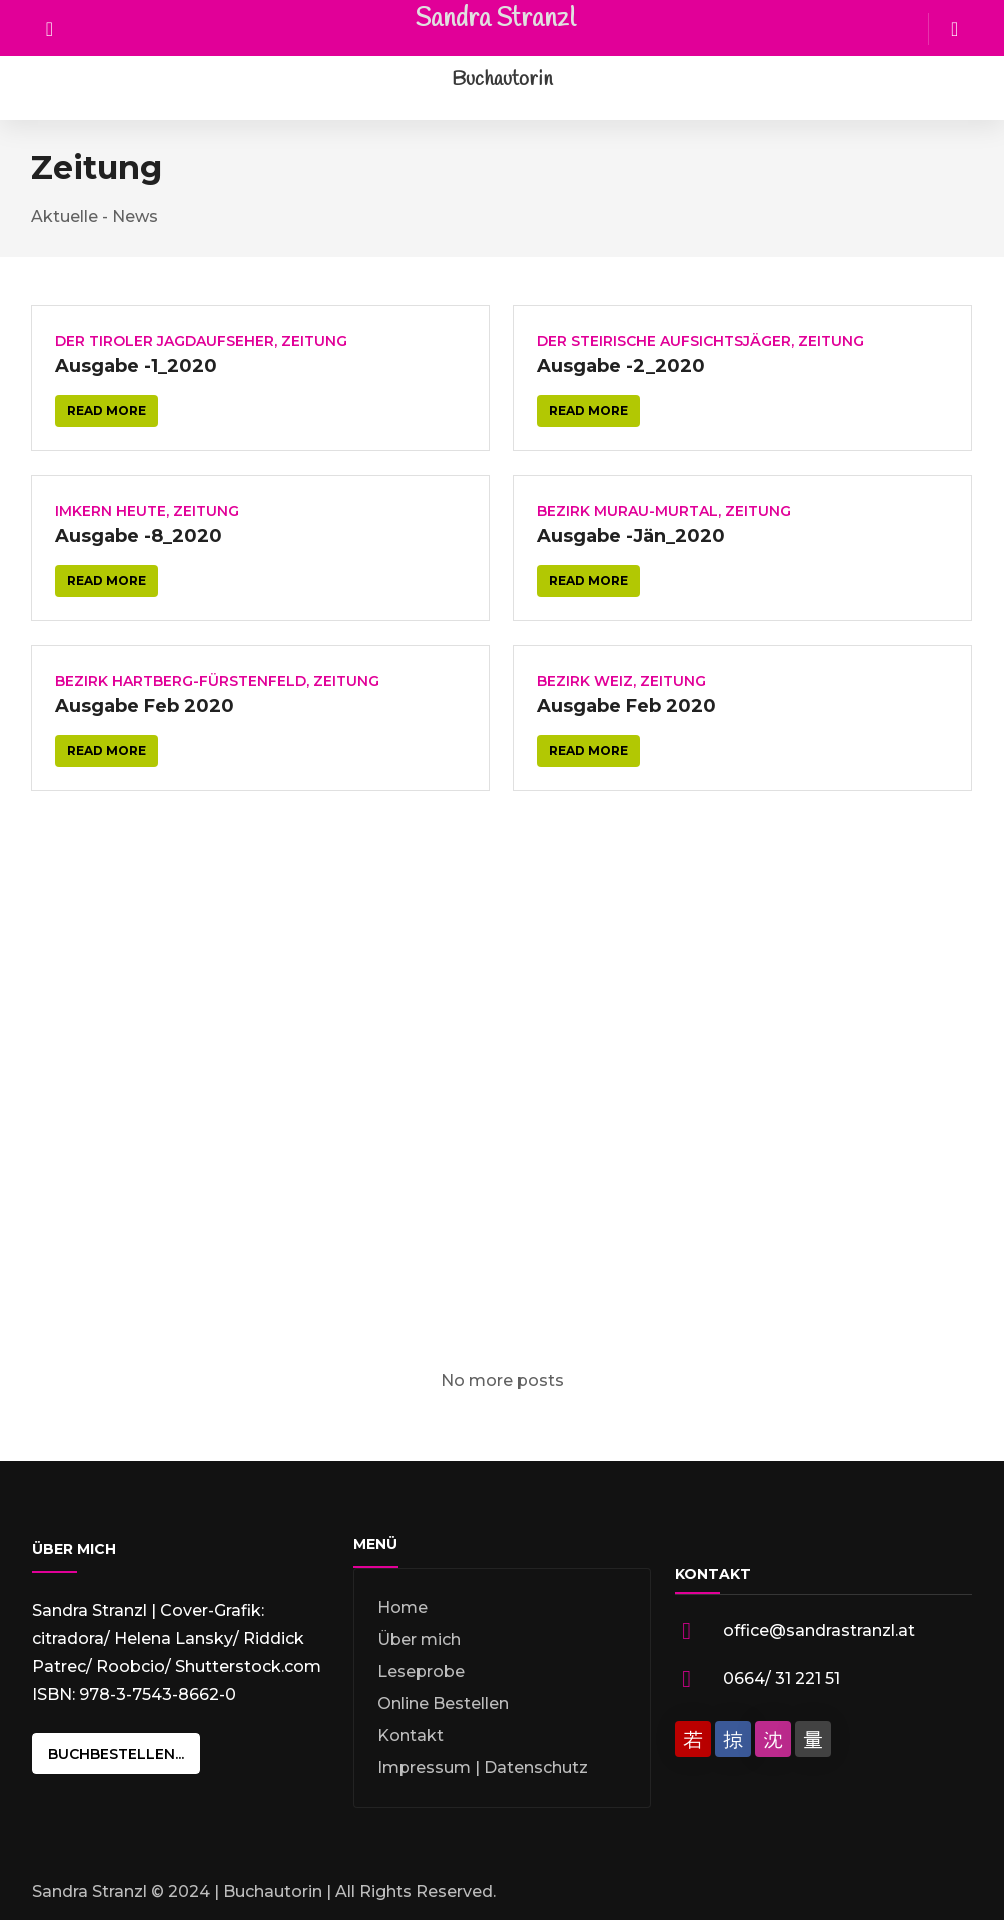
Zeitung (314, 341)
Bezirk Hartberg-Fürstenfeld (180, 681)
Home (402, 1607)
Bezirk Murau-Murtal (627, 511)
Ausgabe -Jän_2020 (631, 536)
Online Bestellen (443, 1703)
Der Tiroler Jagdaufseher (164, 341)
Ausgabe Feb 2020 (144, 706)
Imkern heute (110, 511)
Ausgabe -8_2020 (138, 536)
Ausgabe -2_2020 (621, 366)
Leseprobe (421, 1671)
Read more (106, 410)
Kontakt (410, 1735)
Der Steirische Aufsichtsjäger (664, 341)
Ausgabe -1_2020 (136, 366)
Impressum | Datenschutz (482, 1767)
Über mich (419, 1639)
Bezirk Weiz (585, 681)
